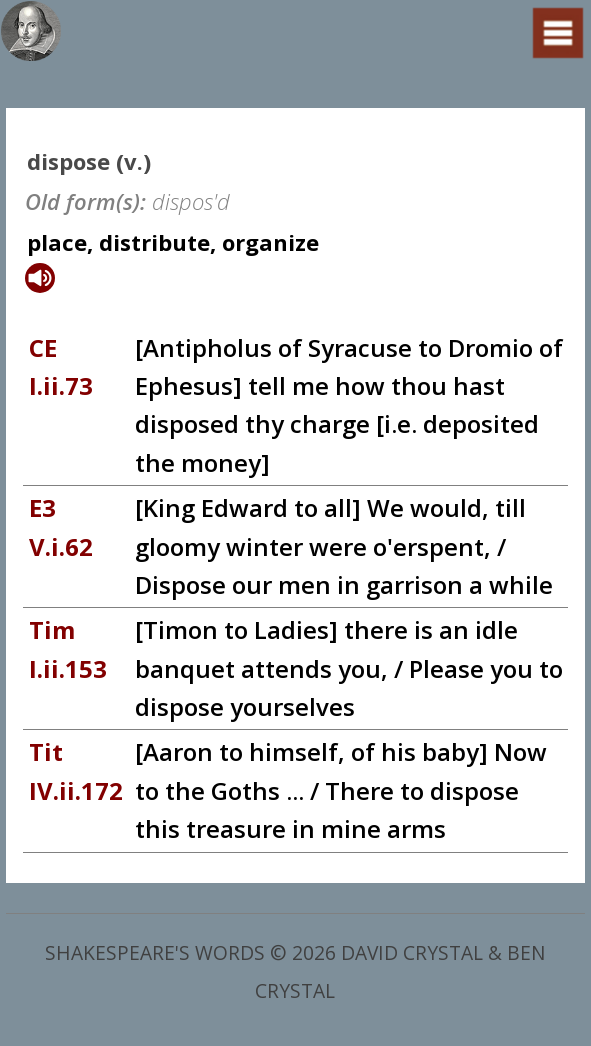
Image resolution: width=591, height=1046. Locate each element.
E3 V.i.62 (61, 526)
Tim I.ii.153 (68, 648)
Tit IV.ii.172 (76, 770)
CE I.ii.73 (61, 366)
